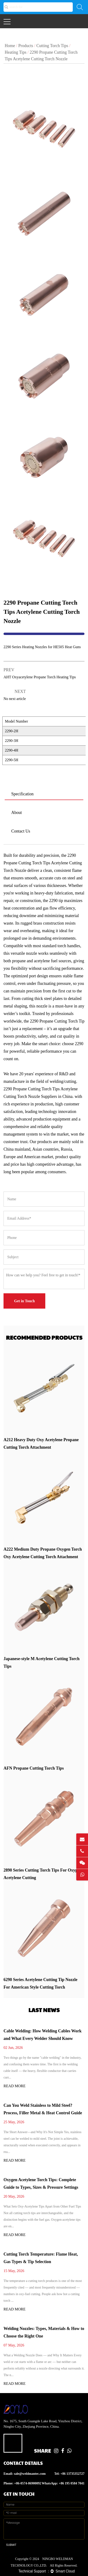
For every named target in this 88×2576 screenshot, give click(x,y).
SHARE (42, 2450)
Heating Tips (16, 52)
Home (10, 45)
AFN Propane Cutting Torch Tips (34, 1768)
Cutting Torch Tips (52, 45)
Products (25, 45)
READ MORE (15, 2086)
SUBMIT (11, 2545)
